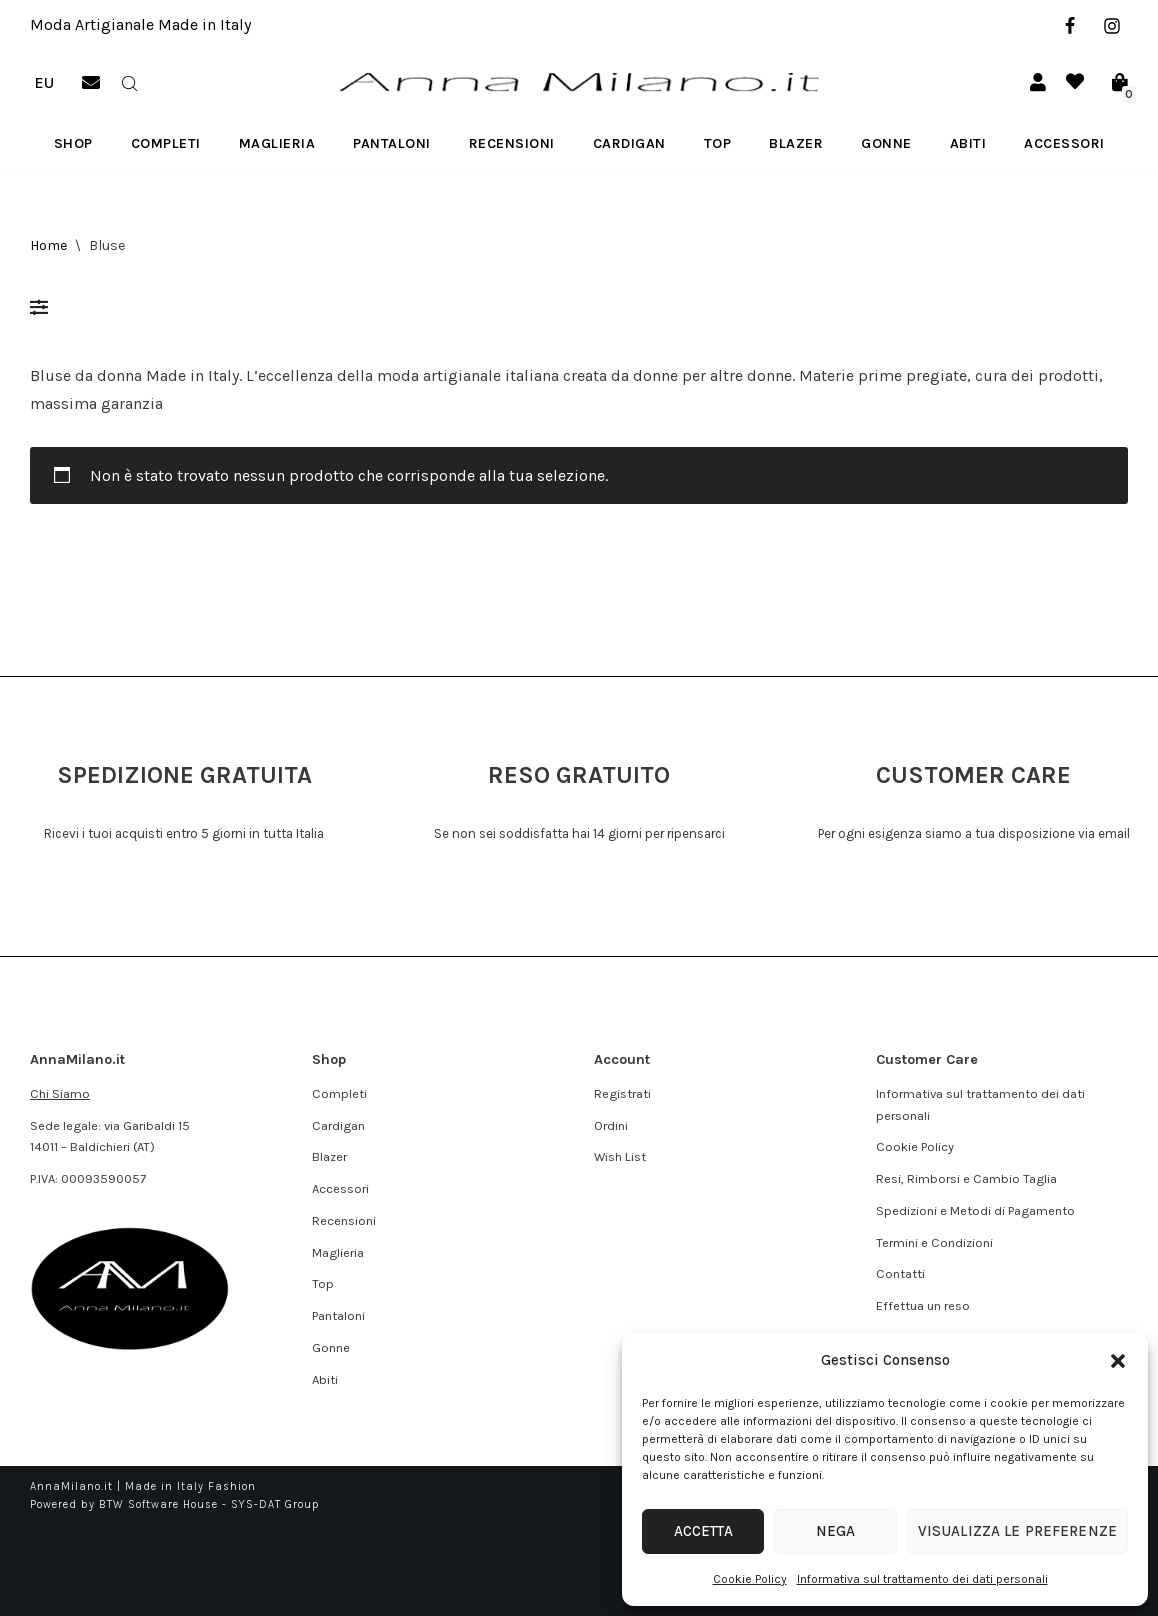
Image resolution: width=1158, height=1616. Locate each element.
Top (718, 143)
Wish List (620, 1156)
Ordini (611, 1125)
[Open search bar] (130, 81)
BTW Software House (158, 1504)
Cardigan (629, 143)
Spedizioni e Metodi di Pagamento (975, 1210)
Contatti (900, 1273)
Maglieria (277, 143)
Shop (73, 143)
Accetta (698, 1531)
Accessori (1064, 143)
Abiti (968, 143)
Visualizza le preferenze (1007, 1531)
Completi (166, 143)
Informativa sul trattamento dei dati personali (922, 1579)
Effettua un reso (923, 1305)
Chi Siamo (60, 1093)
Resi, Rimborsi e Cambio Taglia (966, 1178)
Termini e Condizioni (934, 1242)
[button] (1118, 1361)
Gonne (886, 143)
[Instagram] (1112, 26)
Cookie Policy (750, 1579)
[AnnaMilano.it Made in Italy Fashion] (579, 83)
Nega (820, 1531)
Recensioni (512, 143)
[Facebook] (1070, 26)
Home (48, 245)
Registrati (622, 1093)
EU (44, 82)
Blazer (796, 143)
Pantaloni (392, 143)
